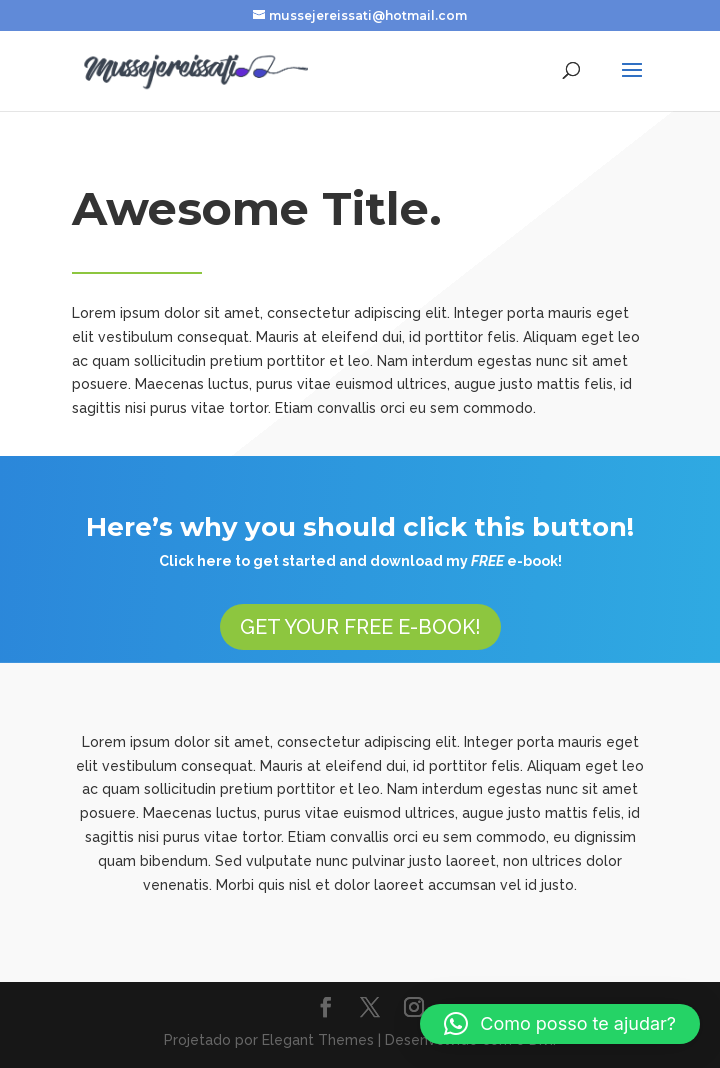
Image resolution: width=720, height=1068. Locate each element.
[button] (560, 1024)
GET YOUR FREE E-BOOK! (360, 627)
